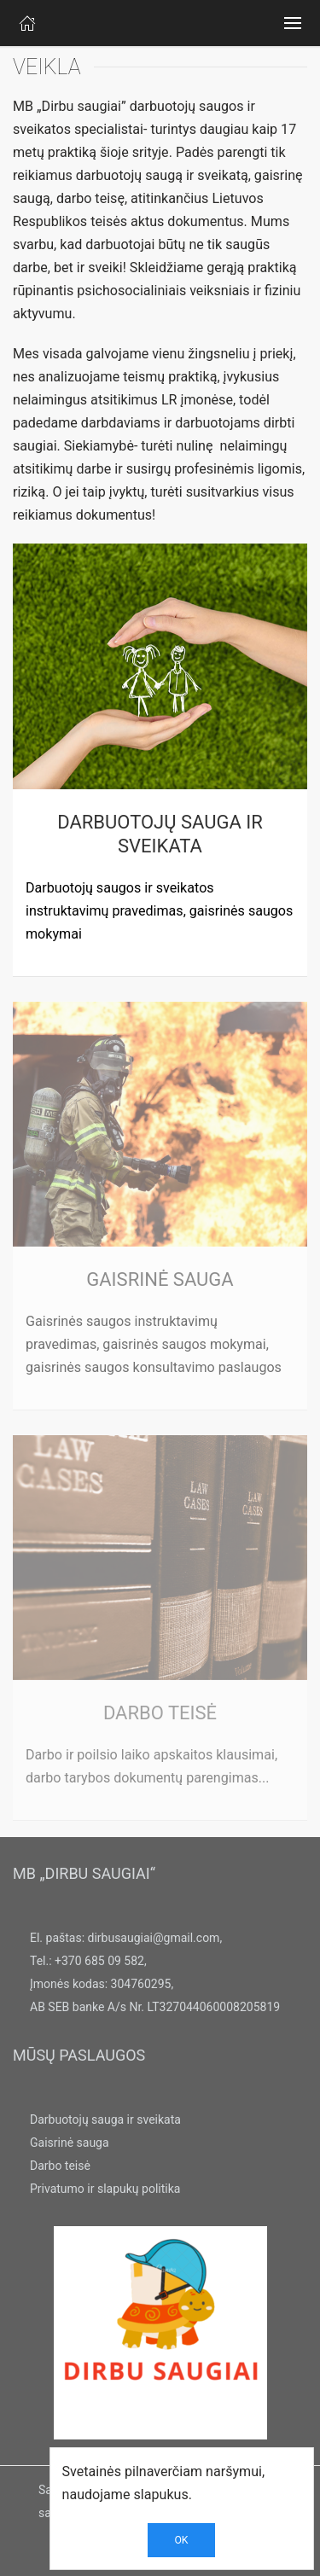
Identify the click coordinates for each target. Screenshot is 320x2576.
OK (181, 2540)
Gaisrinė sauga (69, 2142)
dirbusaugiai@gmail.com (154, 1938)
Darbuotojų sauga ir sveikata (105, 2119)
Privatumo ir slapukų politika (105, 2188)
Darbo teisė (60, 2165)
